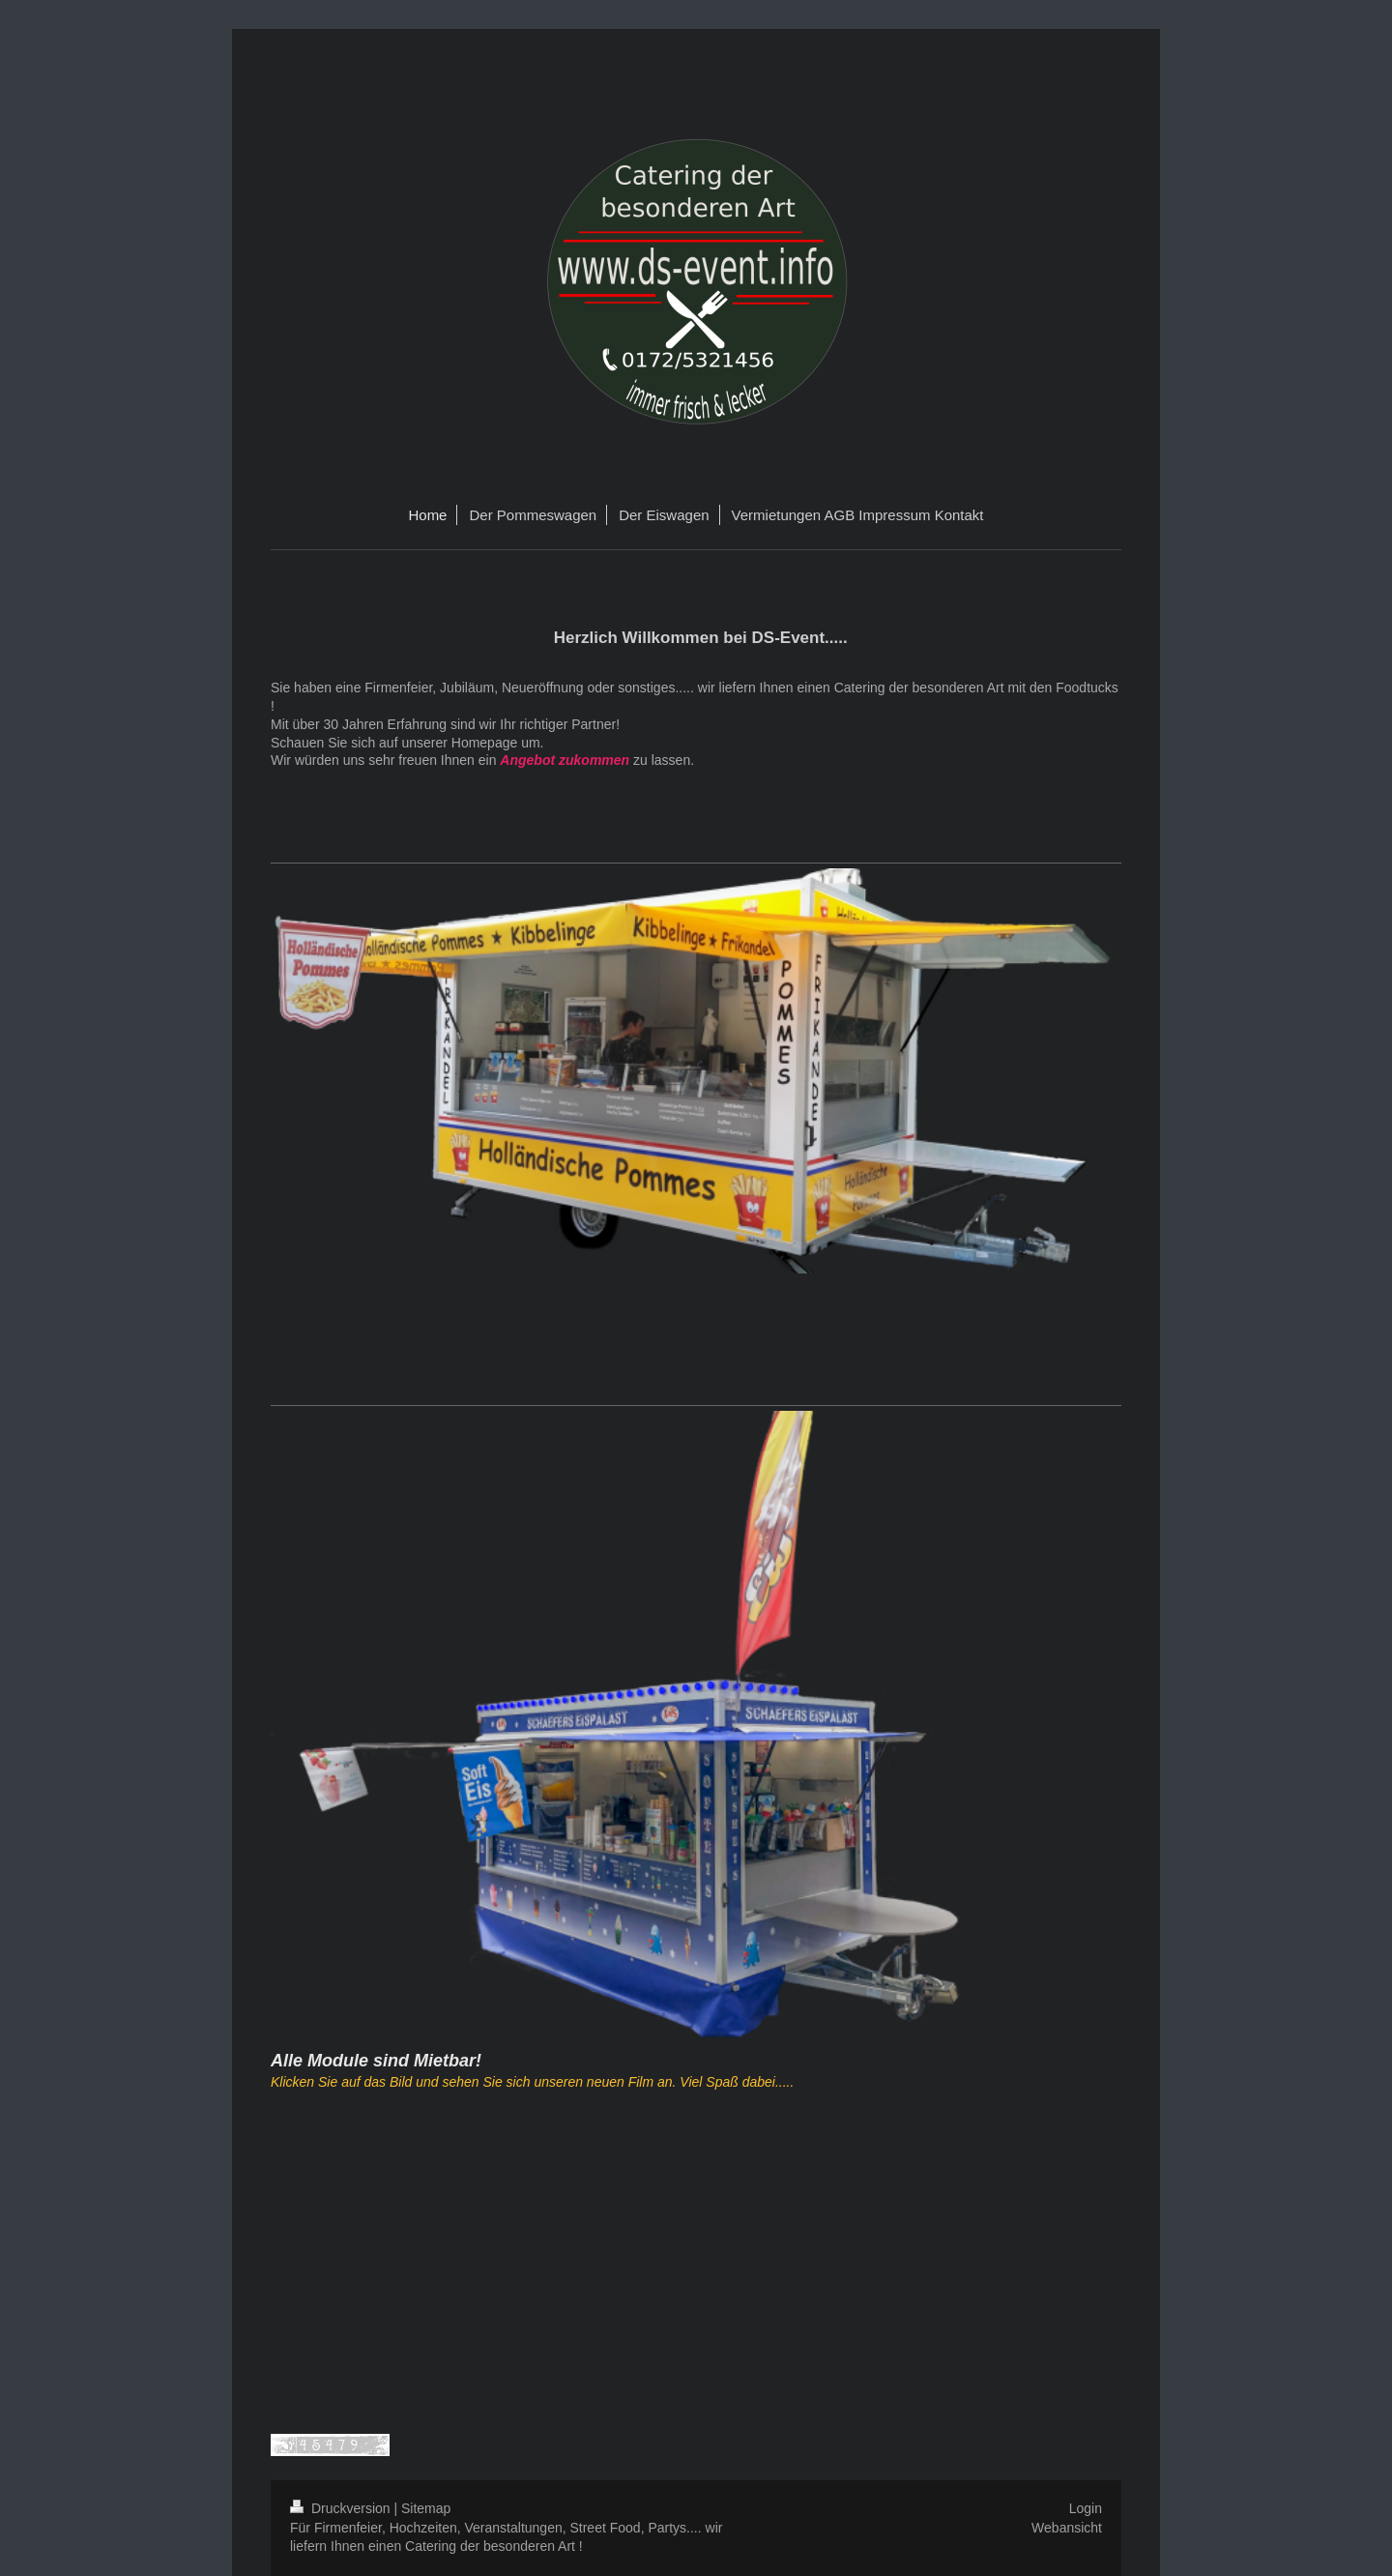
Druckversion (341, 2508)
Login (1085, 2508)
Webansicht (1066, 2527)
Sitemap (425, 2508)
